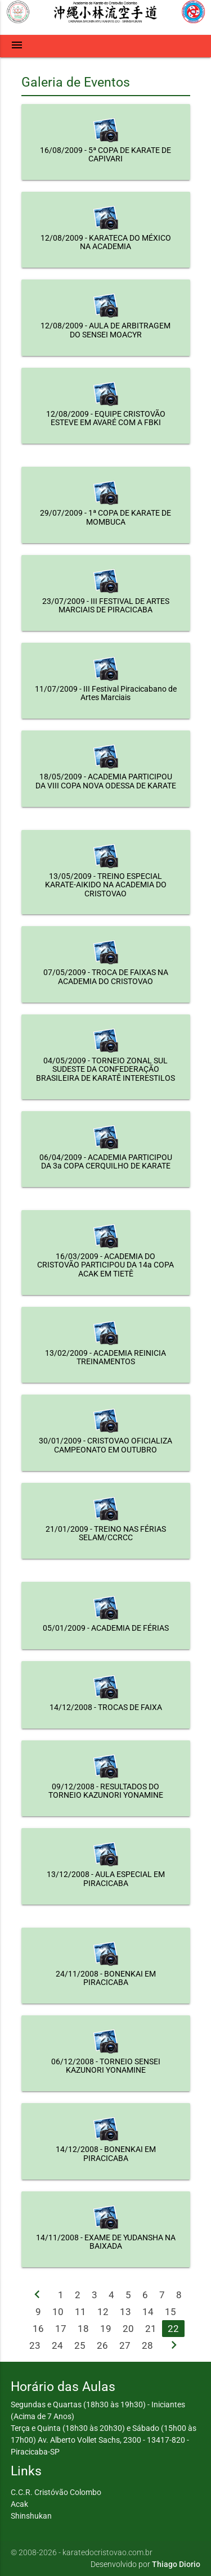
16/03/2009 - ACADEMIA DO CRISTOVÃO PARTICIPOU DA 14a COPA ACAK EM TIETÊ (105, 1265)
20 (128, 2328)
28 (147, 2345)
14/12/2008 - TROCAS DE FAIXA (106, 1707)
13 (125, 2311)
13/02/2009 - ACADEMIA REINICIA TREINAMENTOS (105, 1357)
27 (125, 2345)
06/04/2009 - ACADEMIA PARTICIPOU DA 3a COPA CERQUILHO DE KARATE (105, 1161)
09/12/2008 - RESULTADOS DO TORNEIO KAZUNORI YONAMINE (105, 1790)
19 (105, 2328)
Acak (19, 2504)
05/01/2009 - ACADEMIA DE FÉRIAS (106, 1627)
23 (35, 2345)
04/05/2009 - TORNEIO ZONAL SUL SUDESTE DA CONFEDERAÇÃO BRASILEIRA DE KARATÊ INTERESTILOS (105, 1069)
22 (173, 2328)
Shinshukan (31, 2515)
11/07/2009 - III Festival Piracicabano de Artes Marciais (106, 693)
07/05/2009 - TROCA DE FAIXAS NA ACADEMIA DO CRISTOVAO (105, 976)
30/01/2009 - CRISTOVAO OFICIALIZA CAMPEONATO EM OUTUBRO (105, 1445)
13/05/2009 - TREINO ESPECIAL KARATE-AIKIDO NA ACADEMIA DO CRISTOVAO (106, 885)
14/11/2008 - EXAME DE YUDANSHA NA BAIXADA (106, 2241)
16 (38, 2328)
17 (60, 2328)
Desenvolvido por (145, 2564)
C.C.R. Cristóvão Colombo (56, 2492)
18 (83, 2328)
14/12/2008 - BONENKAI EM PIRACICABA (106, 2153)
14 (148, 2311)
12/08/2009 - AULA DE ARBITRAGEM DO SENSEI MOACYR (105, 330)
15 (170, 2311)
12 (103, 2311)
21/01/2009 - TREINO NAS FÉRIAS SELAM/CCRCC (106, 1533)
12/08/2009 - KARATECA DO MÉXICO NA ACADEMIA (106, 242)
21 (150, 2328)
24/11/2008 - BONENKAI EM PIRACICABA (106, 1978)
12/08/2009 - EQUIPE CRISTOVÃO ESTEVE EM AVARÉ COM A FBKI (105, 418)
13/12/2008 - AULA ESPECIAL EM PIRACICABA (106, 1878)
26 (102, 2345)
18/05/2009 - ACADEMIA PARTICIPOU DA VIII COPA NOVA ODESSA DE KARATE (105, 781)
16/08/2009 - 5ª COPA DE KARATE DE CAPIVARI (105, 154)
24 (57, 2345)
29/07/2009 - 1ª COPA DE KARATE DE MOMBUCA (105, 517)
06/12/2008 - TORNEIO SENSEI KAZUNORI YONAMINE (105, 2065)
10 (58, 2311)
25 (80, 2345)
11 (80, 2311)
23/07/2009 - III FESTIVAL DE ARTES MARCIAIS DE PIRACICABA (105, 605)
